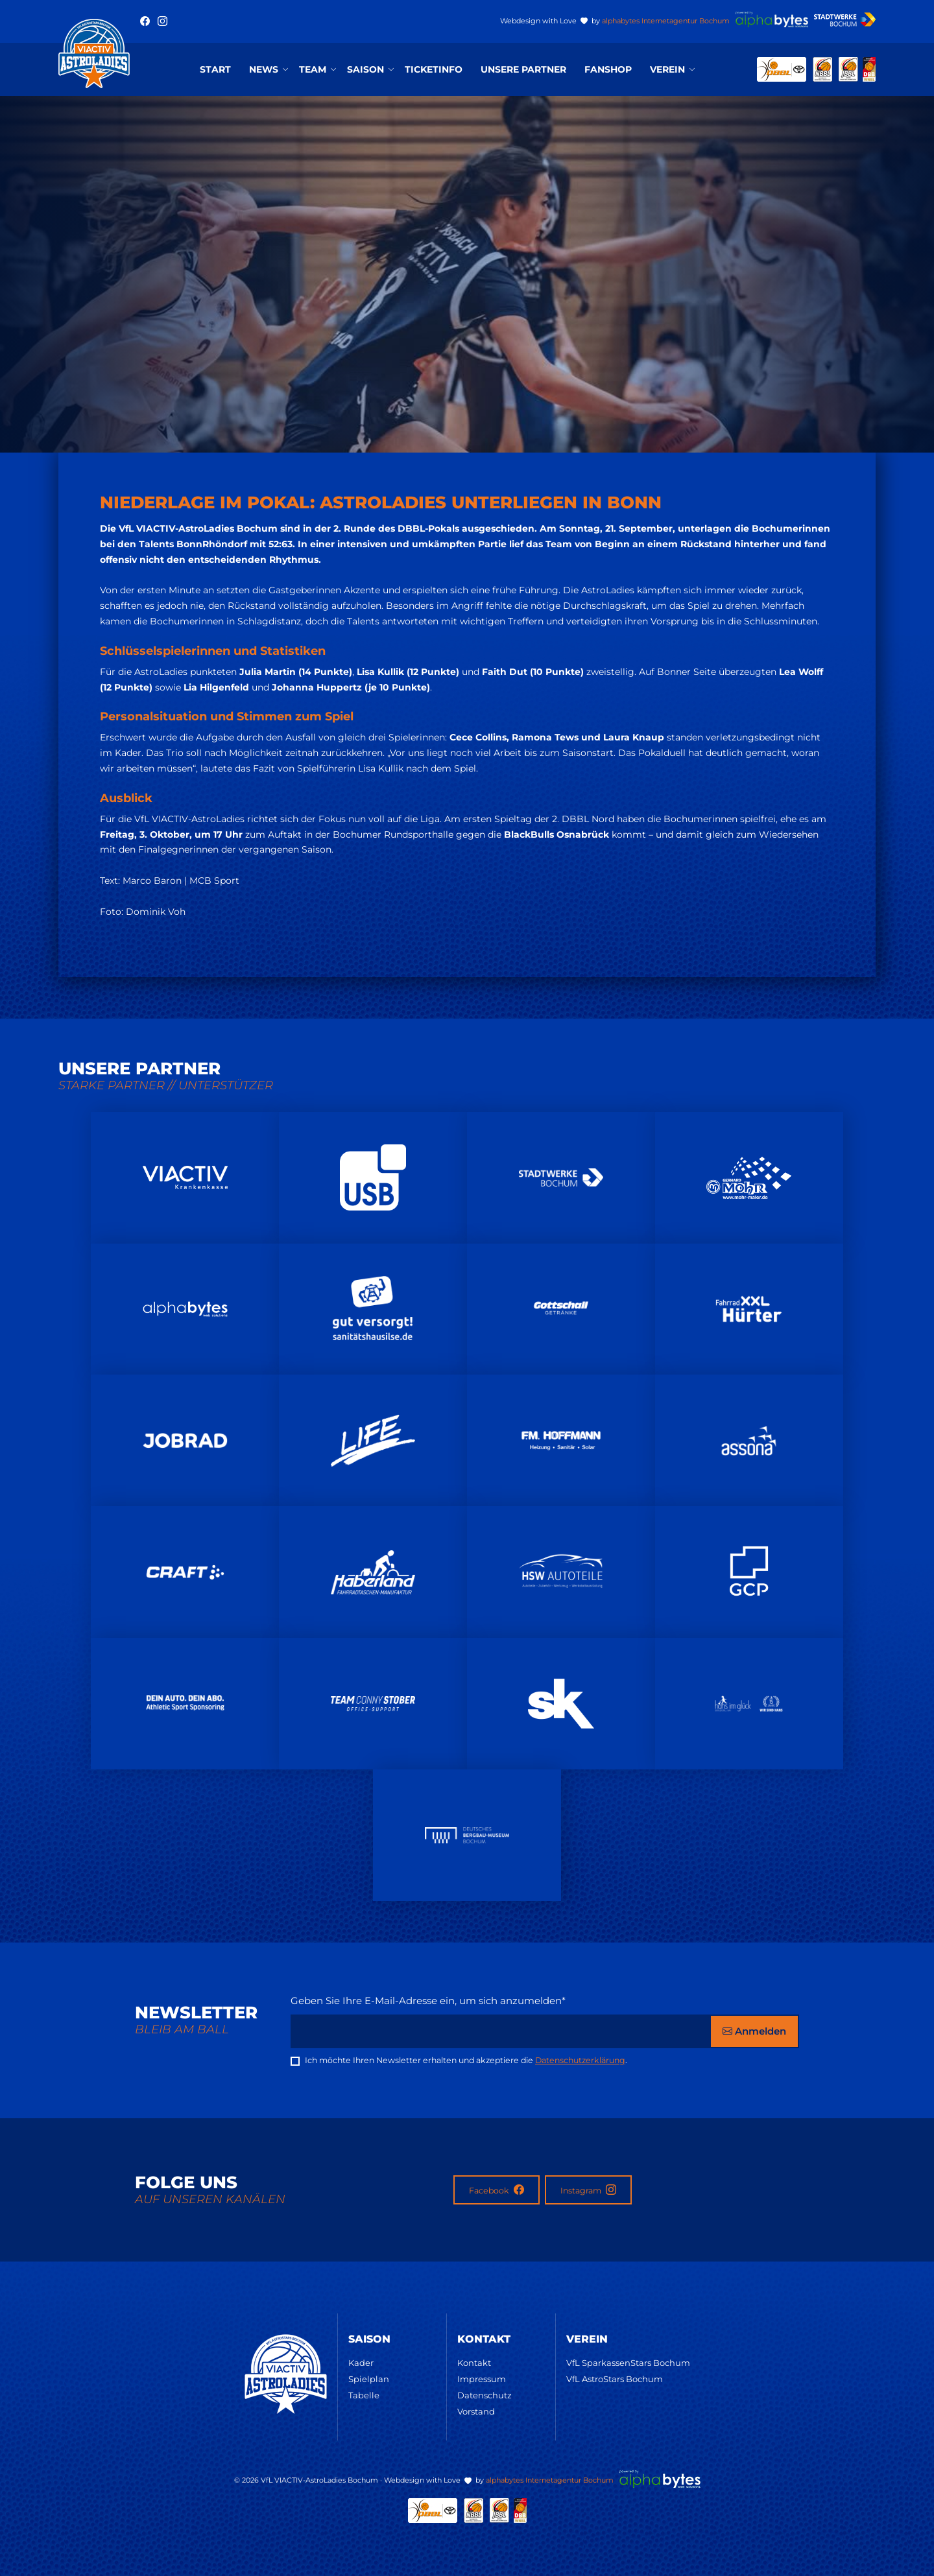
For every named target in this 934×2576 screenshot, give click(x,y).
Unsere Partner (523, 69)
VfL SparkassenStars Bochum (628, 2362)
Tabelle (363, 2395)
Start (215, 69)
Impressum (481, 2379)
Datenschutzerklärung (580, 2060)
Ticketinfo (433, 69)
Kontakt (474, 2362)
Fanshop (608, 69)
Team (312, 69)
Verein (667, 69)
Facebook (496, 2190)
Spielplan (368, 2379)
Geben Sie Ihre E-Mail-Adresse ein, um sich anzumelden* (428, 2000)
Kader (361, 2362)
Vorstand (476, 2411)
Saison (365, 69)
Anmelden (754, 2031)
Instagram (588, 2190)
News (263, 69)
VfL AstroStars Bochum (614, 2379)
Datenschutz (484, 2395)
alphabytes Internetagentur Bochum (666, 20)
